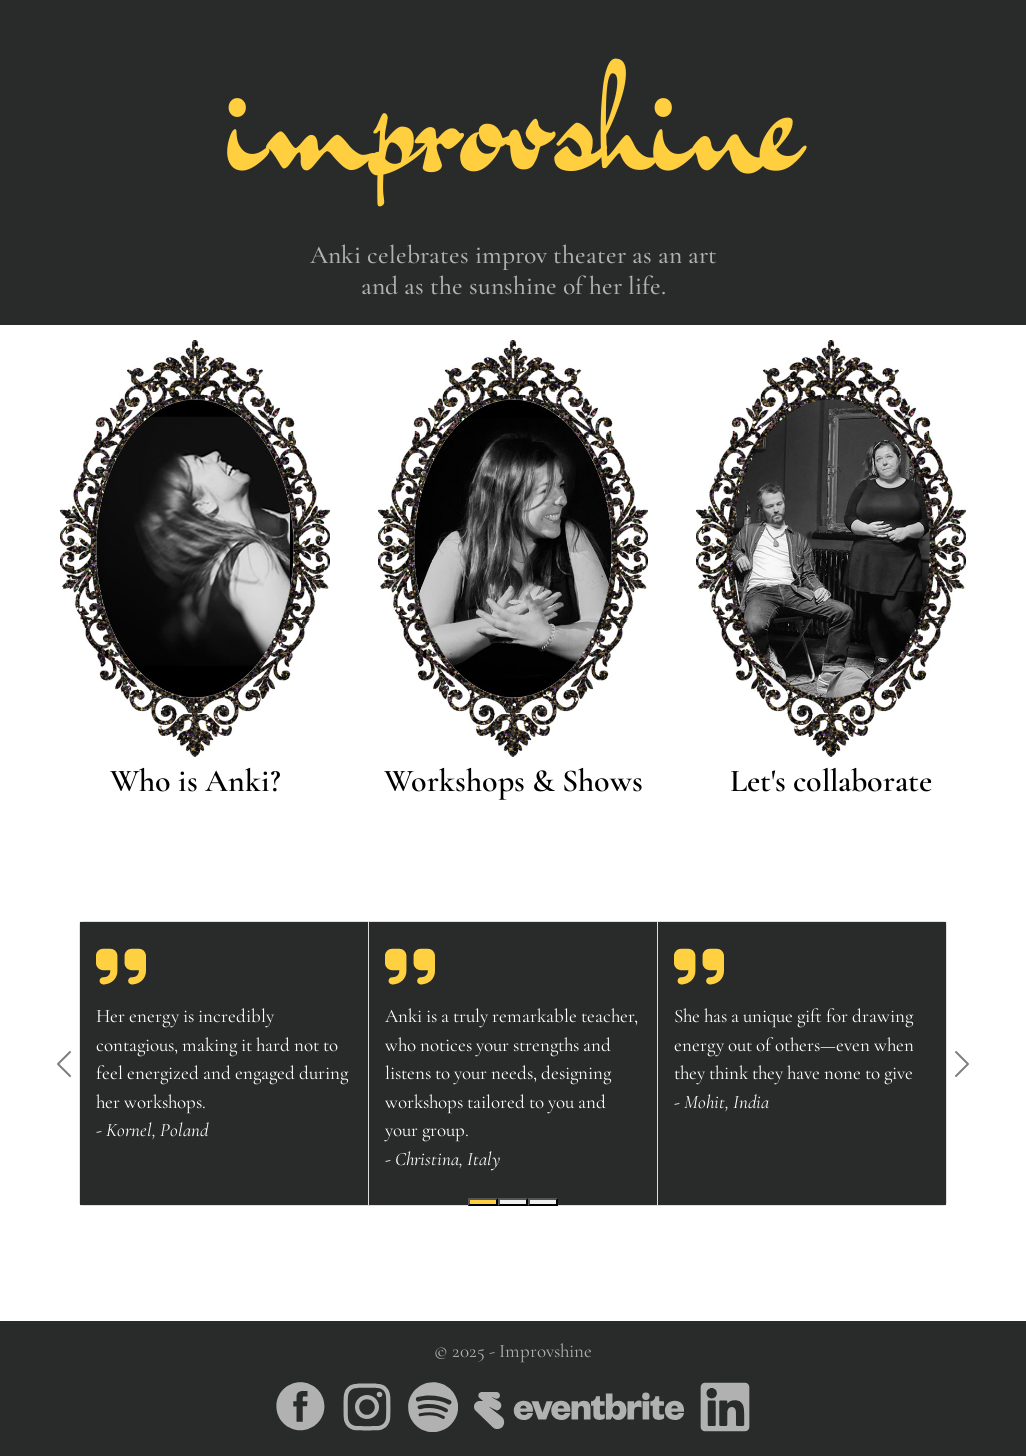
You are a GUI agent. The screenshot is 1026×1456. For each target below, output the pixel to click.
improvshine (513, 119)
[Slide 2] (513, 1202)
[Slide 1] (483, 1202)
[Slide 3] (543, 1202)
